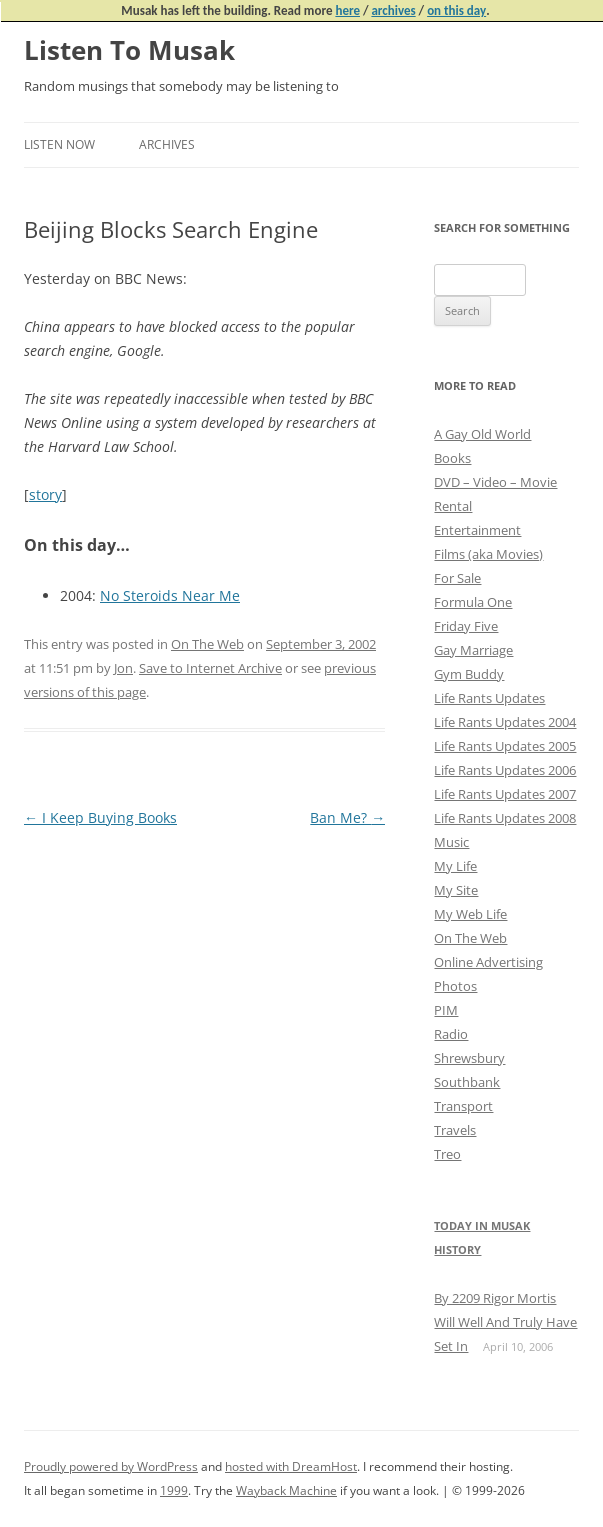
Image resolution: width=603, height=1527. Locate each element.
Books (452, 458)
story (45, 494)
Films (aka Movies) (488, 554)
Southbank (467, 1082)
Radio (451, 1034)
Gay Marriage (473, 650)
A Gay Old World (482, 434)
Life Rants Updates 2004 (505, 722)
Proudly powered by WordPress (111, 1466)
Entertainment (477, 530)
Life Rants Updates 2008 (505, 818)
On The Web (207, 644)
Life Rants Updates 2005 (505, 746)
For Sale (457, 578)
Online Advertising (488, 962)
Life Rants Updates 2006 (505, 770)
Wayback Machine (286, 1490)
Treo (447, 1154)
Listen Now (59, 144)
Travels (455, 1130)
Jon (123, 668)
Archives (167, 144)
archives (393, 10)
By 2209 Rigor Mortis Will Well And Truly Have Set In (505, 1322)
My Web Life (470, 914)
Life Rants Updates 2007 (505, 794)
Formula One (473, 602)
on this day (456, 10)
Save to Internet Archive (210, 668)
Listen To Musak (129, 50)
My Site (456, 890)
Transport (463, 1106)
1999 (174, 1490)
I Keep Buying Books (100, 817)
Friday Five (466, 626)
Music (451, 842)
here (347, 10)
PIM (446, 1010)
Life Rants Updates (489, 698)
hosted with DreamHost (291, 1466)
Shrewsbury (469, 1058)
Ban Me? (347, 817)
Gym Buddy (469, 674)
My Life (455, 866)
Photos (455, 986)
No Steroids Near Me (170, 595)
